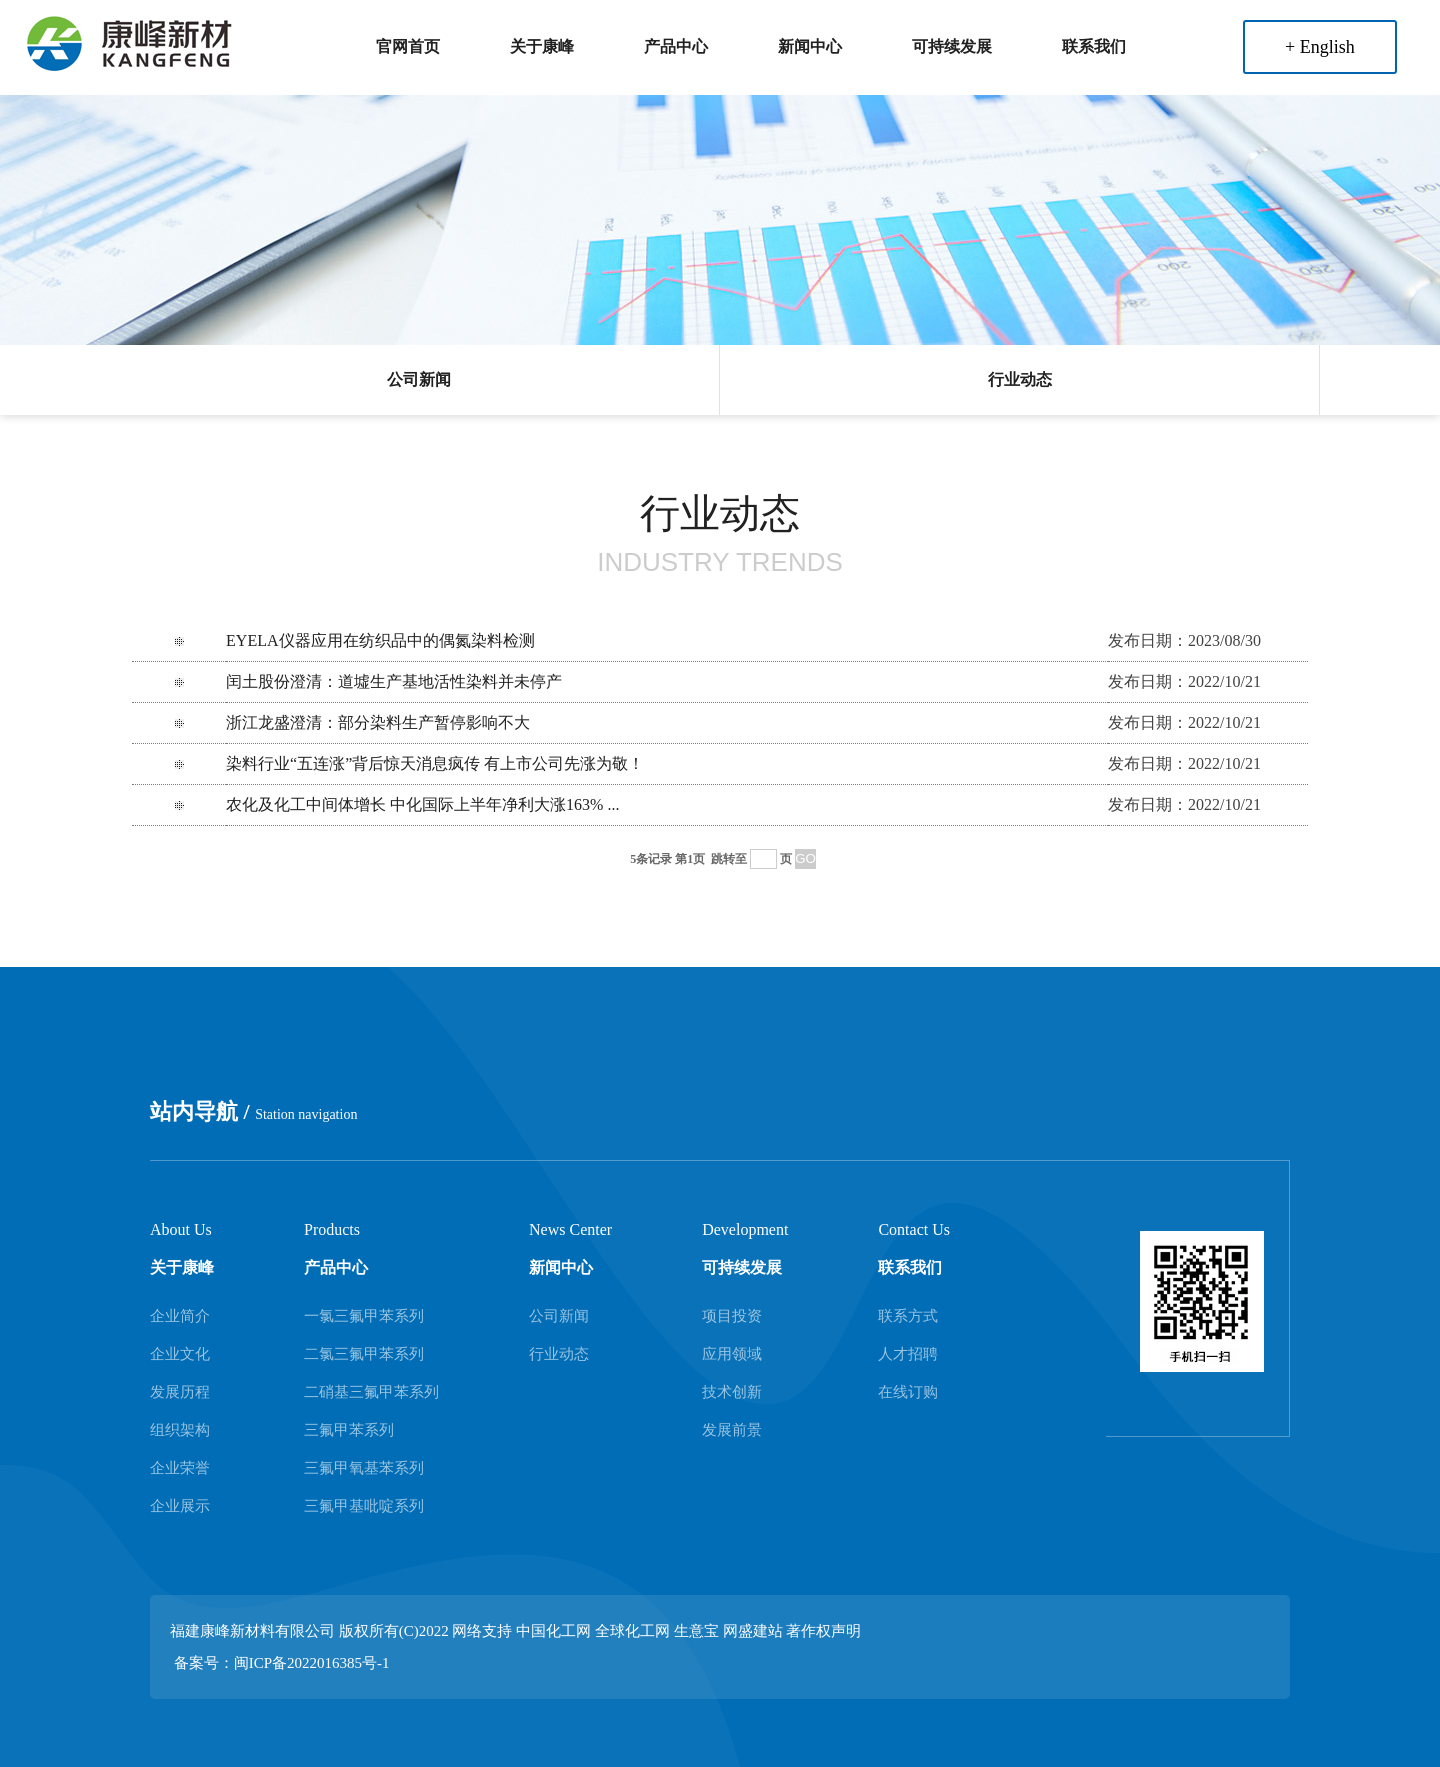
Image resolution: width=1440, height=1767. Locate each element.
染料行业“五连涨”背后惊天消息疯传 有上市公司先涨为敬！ (435, 763)
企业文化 (180, 1354)
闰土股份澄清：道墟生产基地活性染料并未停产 (394, 681)
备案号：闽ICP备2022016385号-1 (282, 1663)
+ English (1320, 47)
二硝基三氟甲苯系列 (371, 1392)
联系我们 (1094, 46)
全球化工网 (632, 1631)
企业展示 (180, 1506)
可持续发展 (952, 46)
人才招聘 (908, 1354)
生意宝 (696, 1631)
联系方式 (908, 1316)
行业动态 (1020, 379)
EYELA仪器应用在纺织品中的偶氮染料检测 (380, 640)
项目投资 (732, 1316)
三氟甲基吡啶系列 (364, 1506)
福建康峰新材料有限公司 (252, 1631)
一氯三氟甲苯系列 (364, 1316)
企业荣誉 (180, 1468)
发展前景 (732, 1430)
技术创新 (732, 1392)
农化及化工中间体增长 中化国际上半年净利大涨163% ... (422, 804)
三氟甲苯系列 (349, 1430)
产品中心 (676, 46)
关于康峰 (542, 46)
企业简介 (180, 1316)
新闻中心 (810, 46)
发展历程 (180, 1392)
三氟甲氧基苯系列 (364, 1468)
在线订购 (908, 1392)
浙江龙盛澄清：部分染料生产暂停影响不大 (378, 722)
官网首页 (408, 46)
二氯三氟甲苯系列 (364, 1354)
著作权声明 (823, 1631)
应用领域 (732, 1354)
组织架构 (180, 1430)
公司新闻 (419, 379)
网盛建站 (753, 1631)
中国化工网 (553, 1631)
